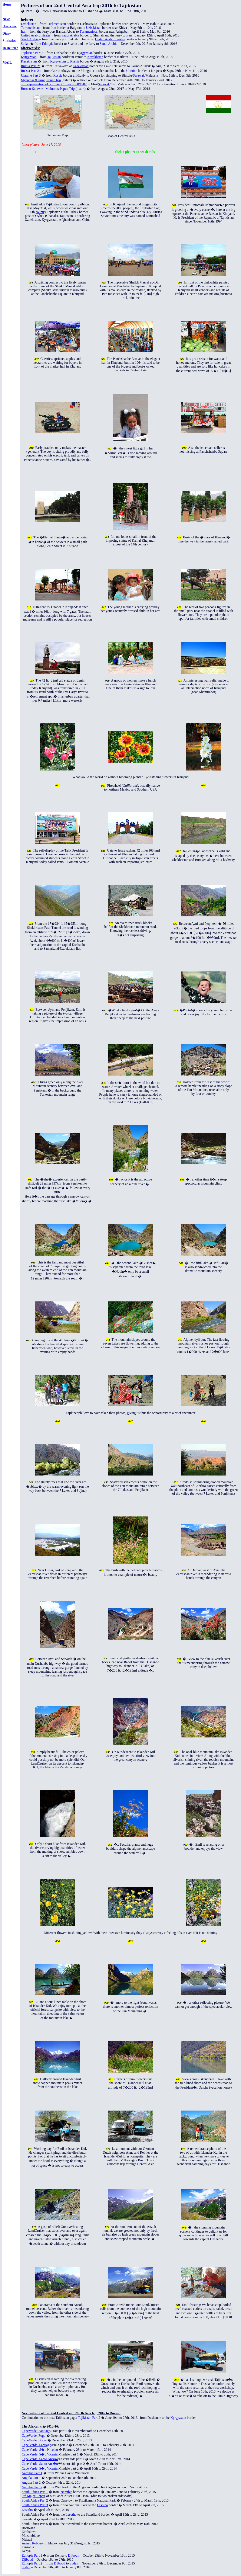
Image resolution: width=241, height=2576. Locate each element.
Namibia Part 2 (32, 2487)
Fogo (34, 2435)
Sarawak (139, 75)
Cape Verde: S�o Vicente (39, 2454)
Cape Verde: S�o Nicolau (40, 2449)
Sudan (25, 43)
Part (30, 66)
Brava (34, 2440)
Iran (53, 27)
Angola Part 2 (31, 2482)
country (41, 212)
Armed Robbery (33, 2543)
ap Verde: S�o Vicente (39, 2468)
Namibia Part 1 (32, 2473)
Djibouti (73, 2555)
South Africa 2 (35, 2500)
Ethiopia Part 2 (32, 2563)
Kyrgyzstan (85, 53)
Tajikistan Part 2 (32, 53)
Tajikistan (54, 57)
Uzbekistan (28, 24)
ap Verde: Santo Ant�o (40, 2459)
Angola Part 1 (31, 2478)
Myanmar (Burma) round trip (41, 80)
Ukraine (131, 71)
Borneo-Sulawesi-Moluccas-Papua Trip (48, 88)
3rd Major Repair (33, 2496)
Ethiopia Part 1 (32, 2555)
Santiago (36, 2431)
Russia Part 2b (30, 71)
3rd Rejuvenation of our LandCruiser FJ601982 (54, 84)
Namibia (66, 2492)
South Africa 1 (35, 2492)
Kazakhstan (95, 57)
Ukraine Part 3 (31, 75)
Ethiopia (47, 43)
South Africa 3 (35, 2505)
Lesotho (102, 2505)
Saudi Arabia (70, 35)
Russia (74, 61)
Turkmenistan (56, 24)
